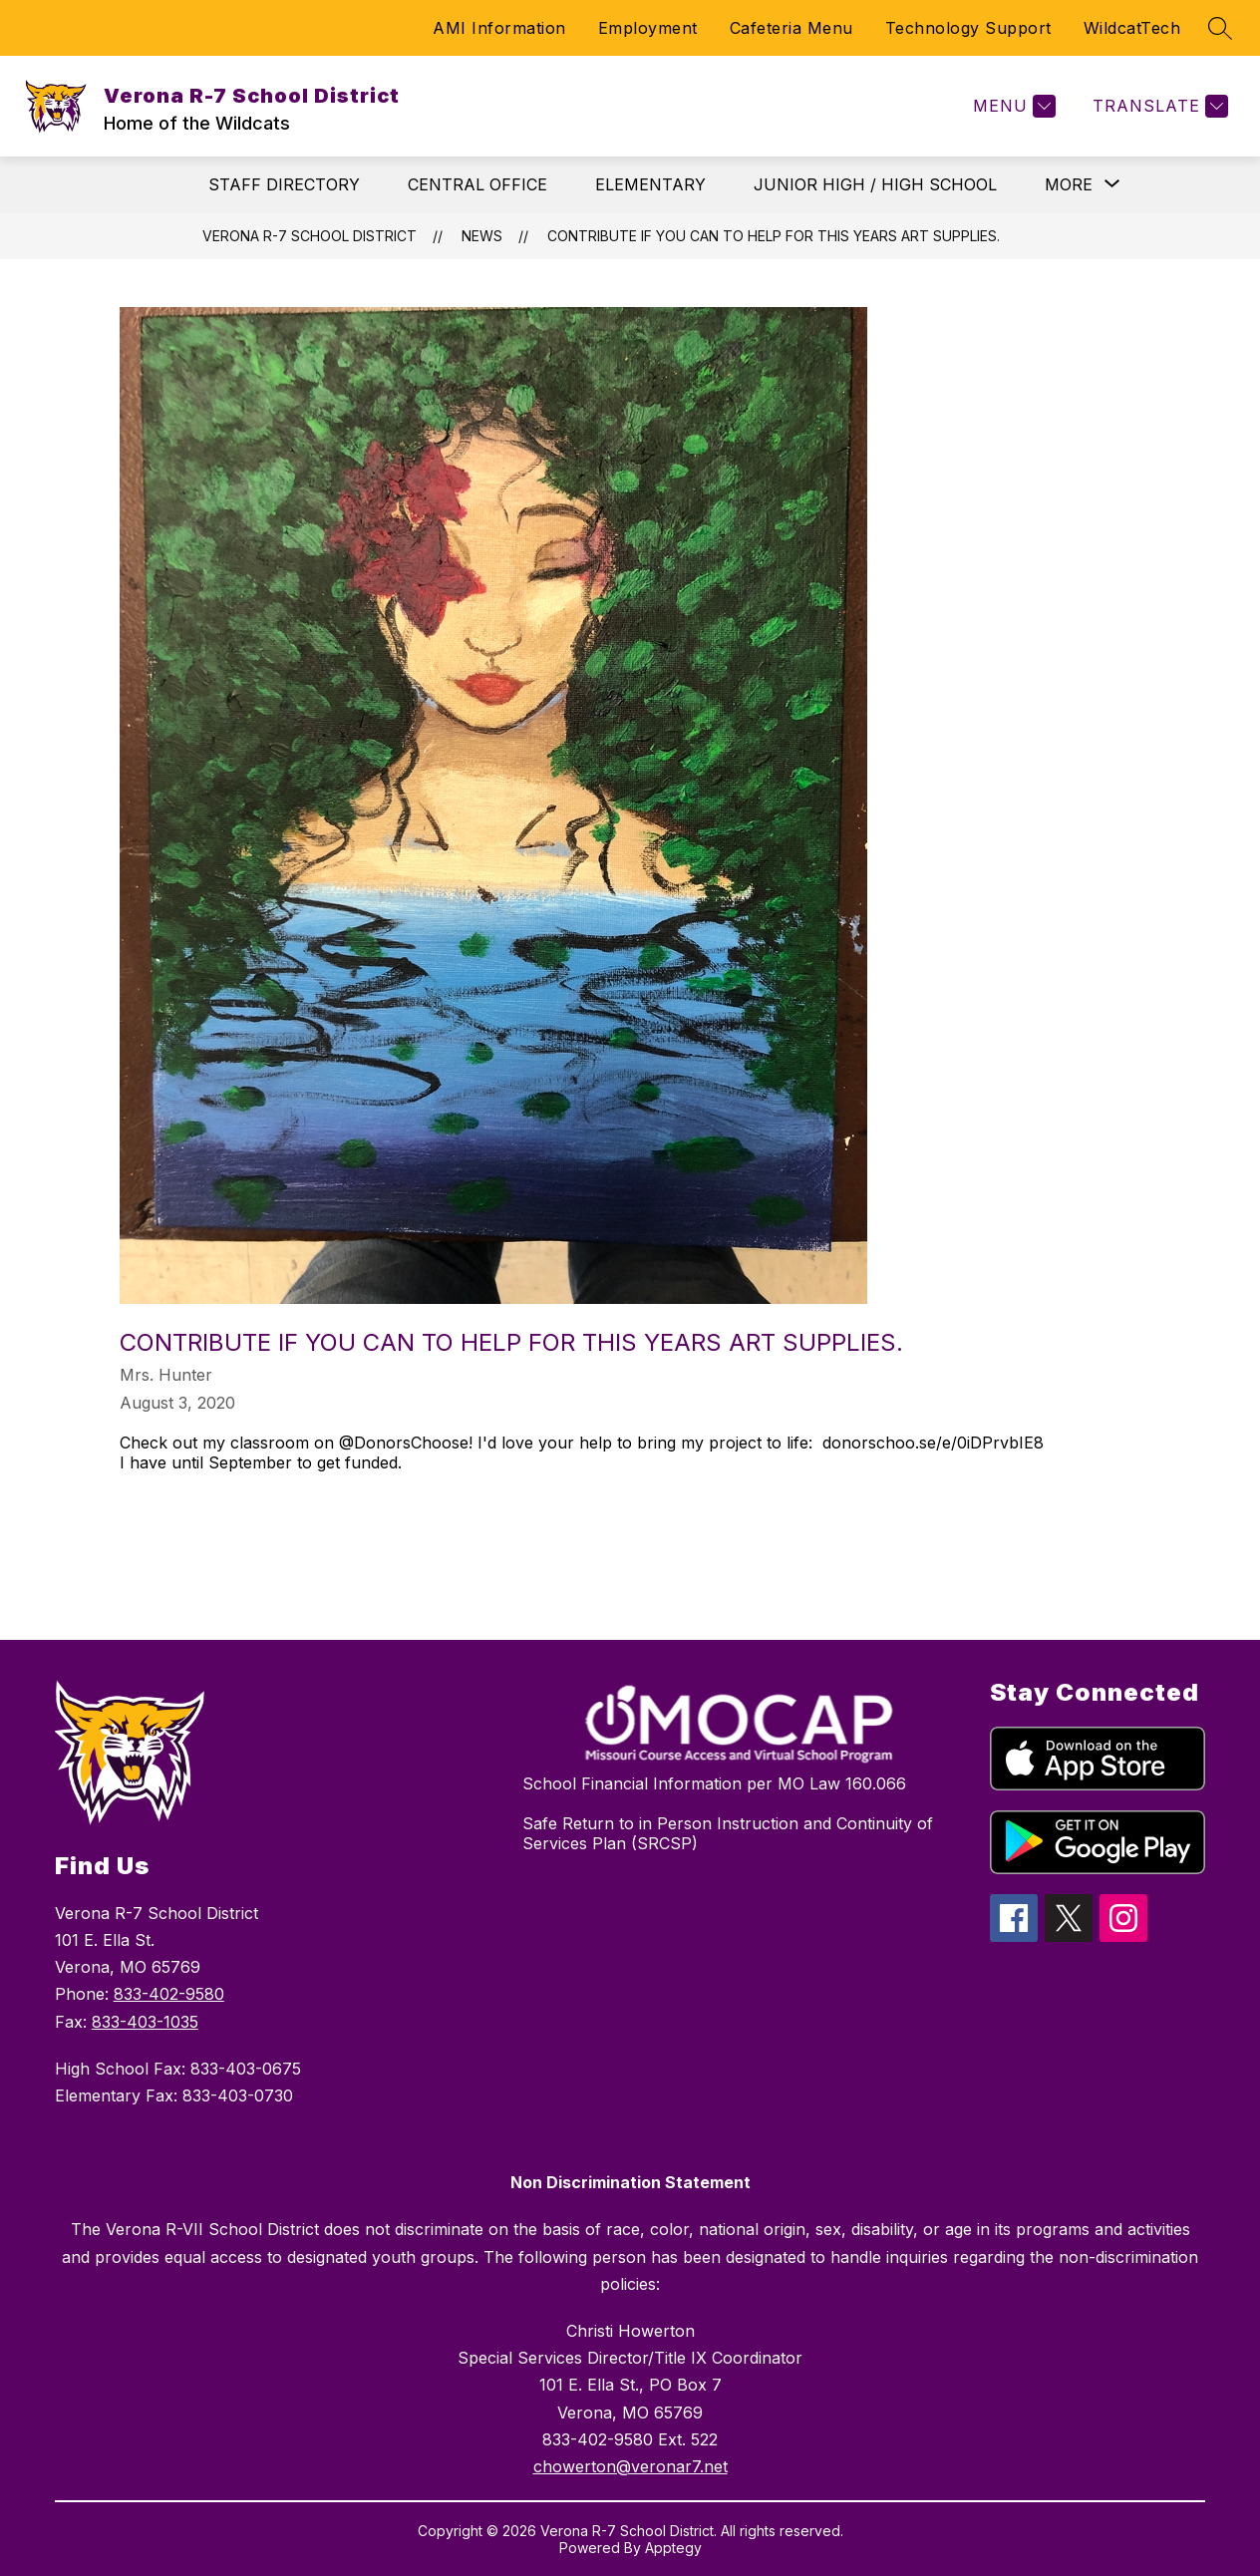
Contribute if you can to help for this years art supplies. (773, 235)
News (482, 235)
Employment (648, 28)
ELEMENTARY (650, 184)
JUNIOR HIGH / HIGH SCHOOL (875, 184)
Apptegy (673, 2547)
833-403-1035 (145, 2022)
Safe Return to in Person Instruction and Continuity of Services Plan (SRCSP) (727, 1833)
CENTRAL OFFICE (477, 184)
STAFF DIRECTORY (284, 184)
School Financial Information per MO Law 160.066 (714, 1783)
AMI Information (499, 28)
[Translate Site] (1158, 106)
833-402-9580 (169, 1994)
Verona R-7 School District (309, 235)
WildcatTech (1132, 28)
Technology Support (968, 28)
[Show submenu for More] (1069, 184)
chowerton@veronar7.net (630, 2466)
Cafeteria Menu (791, 28)
